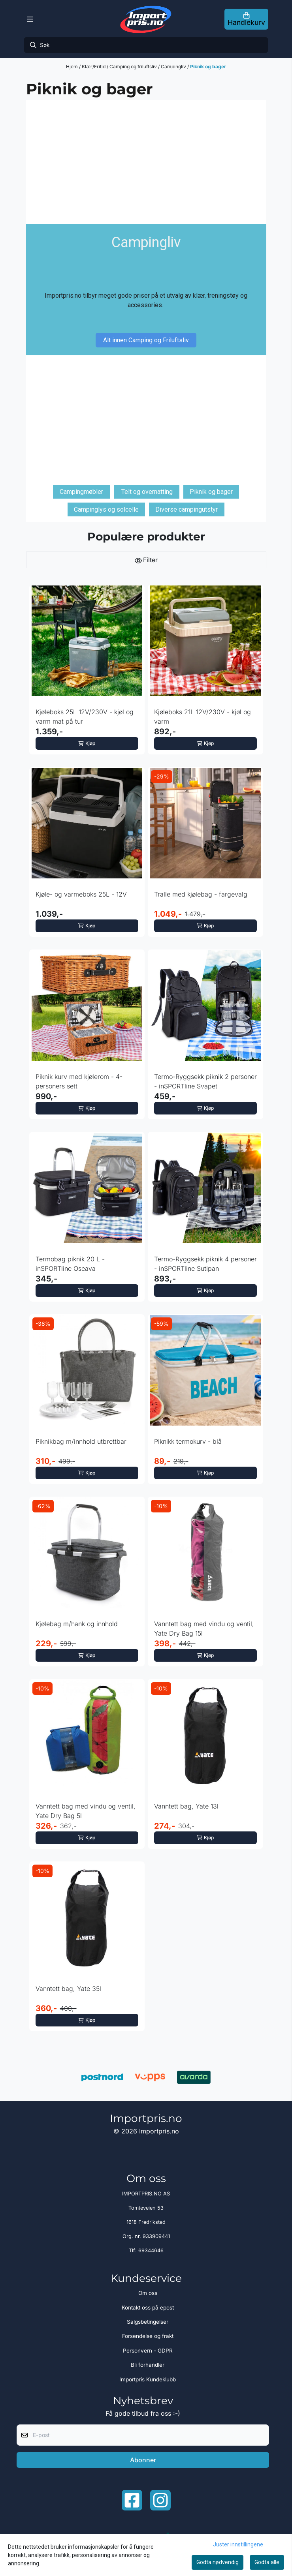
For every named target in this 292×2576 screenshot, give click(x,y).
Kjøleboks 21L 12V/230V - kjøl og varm (202, 716)
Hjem (72, 66)
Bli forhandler (147, 2365)
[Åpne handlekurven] (246, 19)
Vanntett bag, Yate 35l (68, 1989)
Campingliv (174, 66)
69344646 (151, 2250)
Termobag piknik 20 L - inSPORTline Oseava (70, 1263)
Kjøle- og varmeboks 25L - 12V (81, 894)
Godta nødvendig (217, 2562)
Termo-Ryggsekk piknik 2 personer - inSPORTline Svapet (205, 1081)
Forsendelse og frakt (147, 2336)
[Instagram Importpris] (160, 2500)
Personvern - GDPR (148, 2350)
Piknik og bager (208, 66)
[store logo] (146, 19)
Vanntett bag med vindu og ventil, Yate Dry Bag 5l (86, 1811)
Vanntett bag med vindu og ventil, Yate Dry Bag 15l (204, 1628)
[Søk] (146, 45)
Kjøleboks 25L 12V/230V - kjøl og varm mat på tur (85, 716)
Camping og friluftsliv (133, 66)
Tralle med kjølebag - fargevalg (200, 894)
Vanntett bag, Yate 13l (186, 1806)
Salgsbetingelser (147, 2322)
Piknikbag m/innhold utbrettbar (81, 1441)
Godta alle (266, 2562)
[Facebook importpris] (132, 2500)
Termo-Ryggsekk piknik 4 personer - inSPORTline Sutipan (205, 1263)
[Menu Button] (30, 19)
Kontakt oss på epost (148, 2307)
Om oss (147, 2293)
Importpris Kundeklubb (147, 2379)
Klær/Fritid (94, 66)
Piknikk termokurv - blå (188, 1441)
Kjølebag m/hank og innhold (77, 1624)
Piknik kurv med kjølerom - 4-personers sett (79, 1081)
